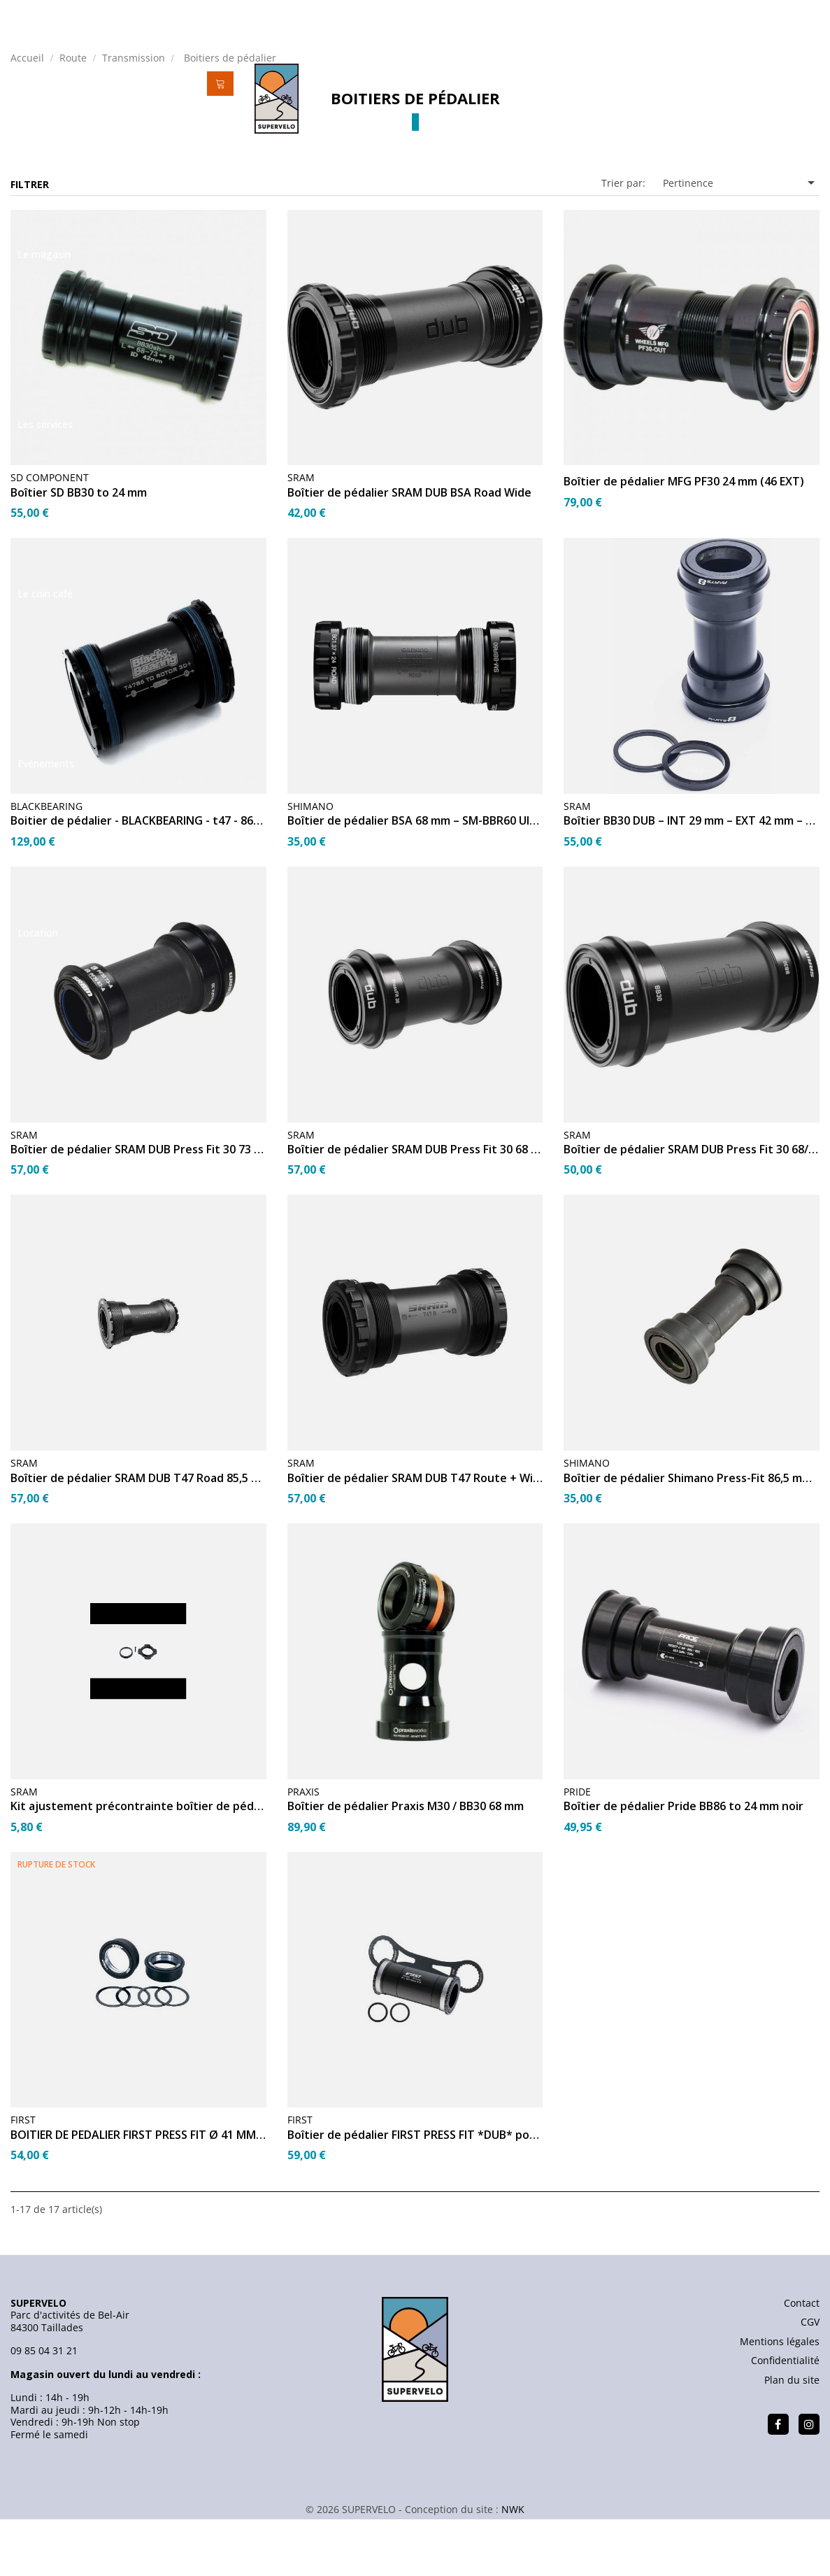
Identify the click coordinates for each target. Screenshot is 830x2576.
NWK (512, 2566)
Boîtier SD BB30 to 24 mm (78, 549)
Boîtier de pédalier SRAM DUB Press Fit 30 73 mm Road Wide (138, 1206)
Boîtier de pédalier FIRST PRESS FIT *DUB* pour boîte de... (415, 2191)
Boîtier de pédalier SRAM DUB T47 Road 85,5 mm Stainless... (138, 1534)
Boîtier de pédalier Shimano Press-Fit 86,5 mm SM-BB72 (692, 1534)
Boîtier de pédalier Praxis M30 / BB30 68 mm (405, 1863)
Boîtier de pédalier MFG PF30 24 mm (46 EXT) (684, 538)
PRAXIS (303, 1847)
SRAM (301, 534)
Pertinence (741, 239)
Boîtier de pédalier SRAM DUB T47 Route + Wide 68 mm (415, 1534)
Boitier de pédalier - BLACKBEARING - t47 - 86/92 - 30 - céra (138, 877)
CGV (810, 2378)
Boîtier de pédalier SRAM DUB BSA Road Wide (409, 549)
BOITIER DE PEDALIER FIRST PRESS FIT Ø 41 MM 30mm (138, 2191)
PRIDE (577, 1847)
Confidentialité (785, 2417)
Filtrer (29, 241)
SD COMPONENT (49, 534)
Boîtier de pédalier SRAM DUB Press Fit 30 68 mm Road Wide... (415, 1206)
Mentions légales (780, 2398)
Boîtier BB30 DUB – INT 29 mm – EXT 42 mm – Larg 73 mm (692, 877)
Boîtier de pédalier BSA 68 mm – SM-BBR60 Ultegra (415, 877)
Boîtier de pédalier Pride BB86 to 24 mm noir (683, 1863)
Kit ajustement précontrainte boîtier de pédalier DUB (138, 1863)
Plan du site (792, 2436)
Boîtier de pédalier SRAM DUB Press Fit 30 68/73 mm (692, 1206)
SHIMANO (310, 862)
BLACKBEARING (46, 862)
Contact (802, 2359)
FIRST (23, 2176)
